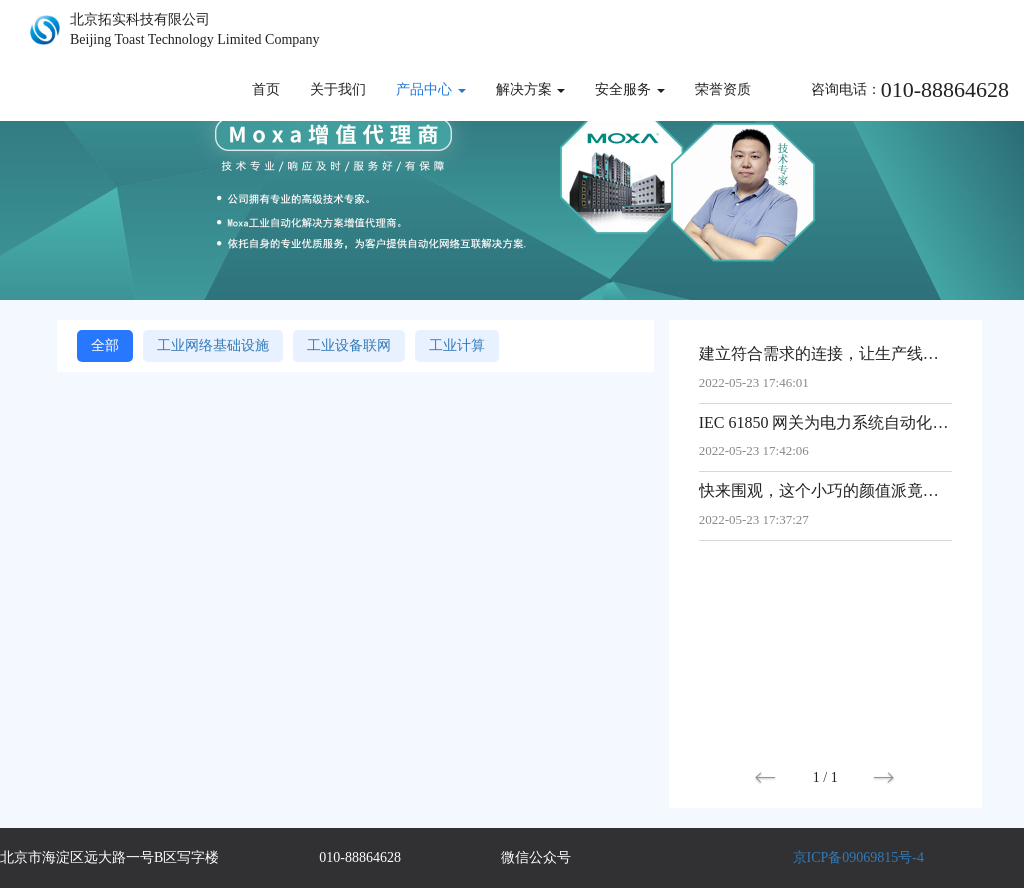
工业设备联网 (349, 345)
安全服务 (630, 89)
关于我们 (338, 89)
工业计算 (457, 345)
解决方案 (531, 89)
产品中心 (431, 89)
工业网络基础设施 (213, 345)
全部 (105, 345)
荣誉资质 (723, 89)
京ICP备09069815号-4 (858, 857)
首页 (266, 89)
